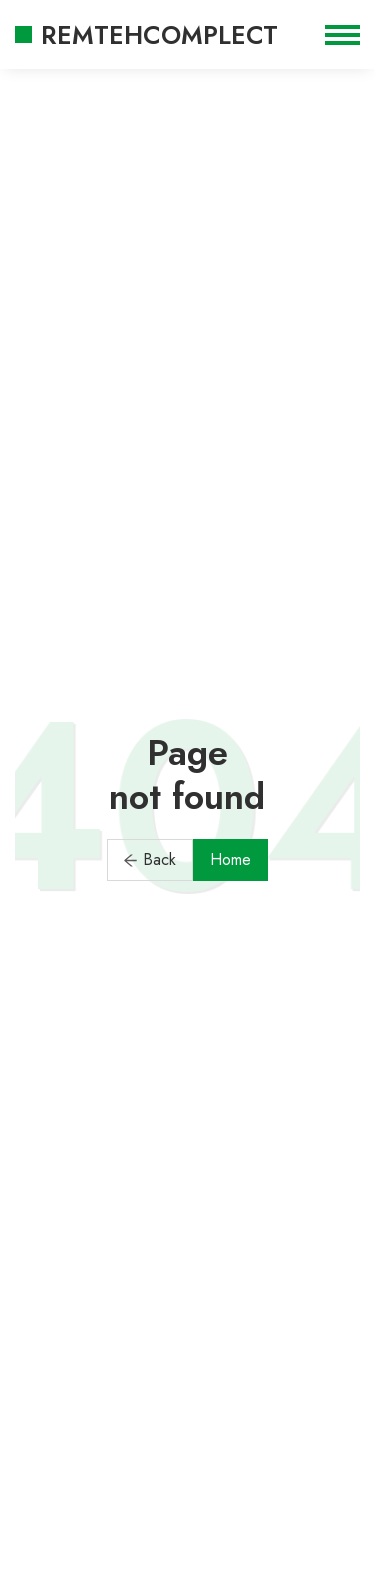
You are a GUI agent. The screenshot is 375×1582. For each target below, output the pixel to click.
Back (150, 859)
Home (230, 859)
